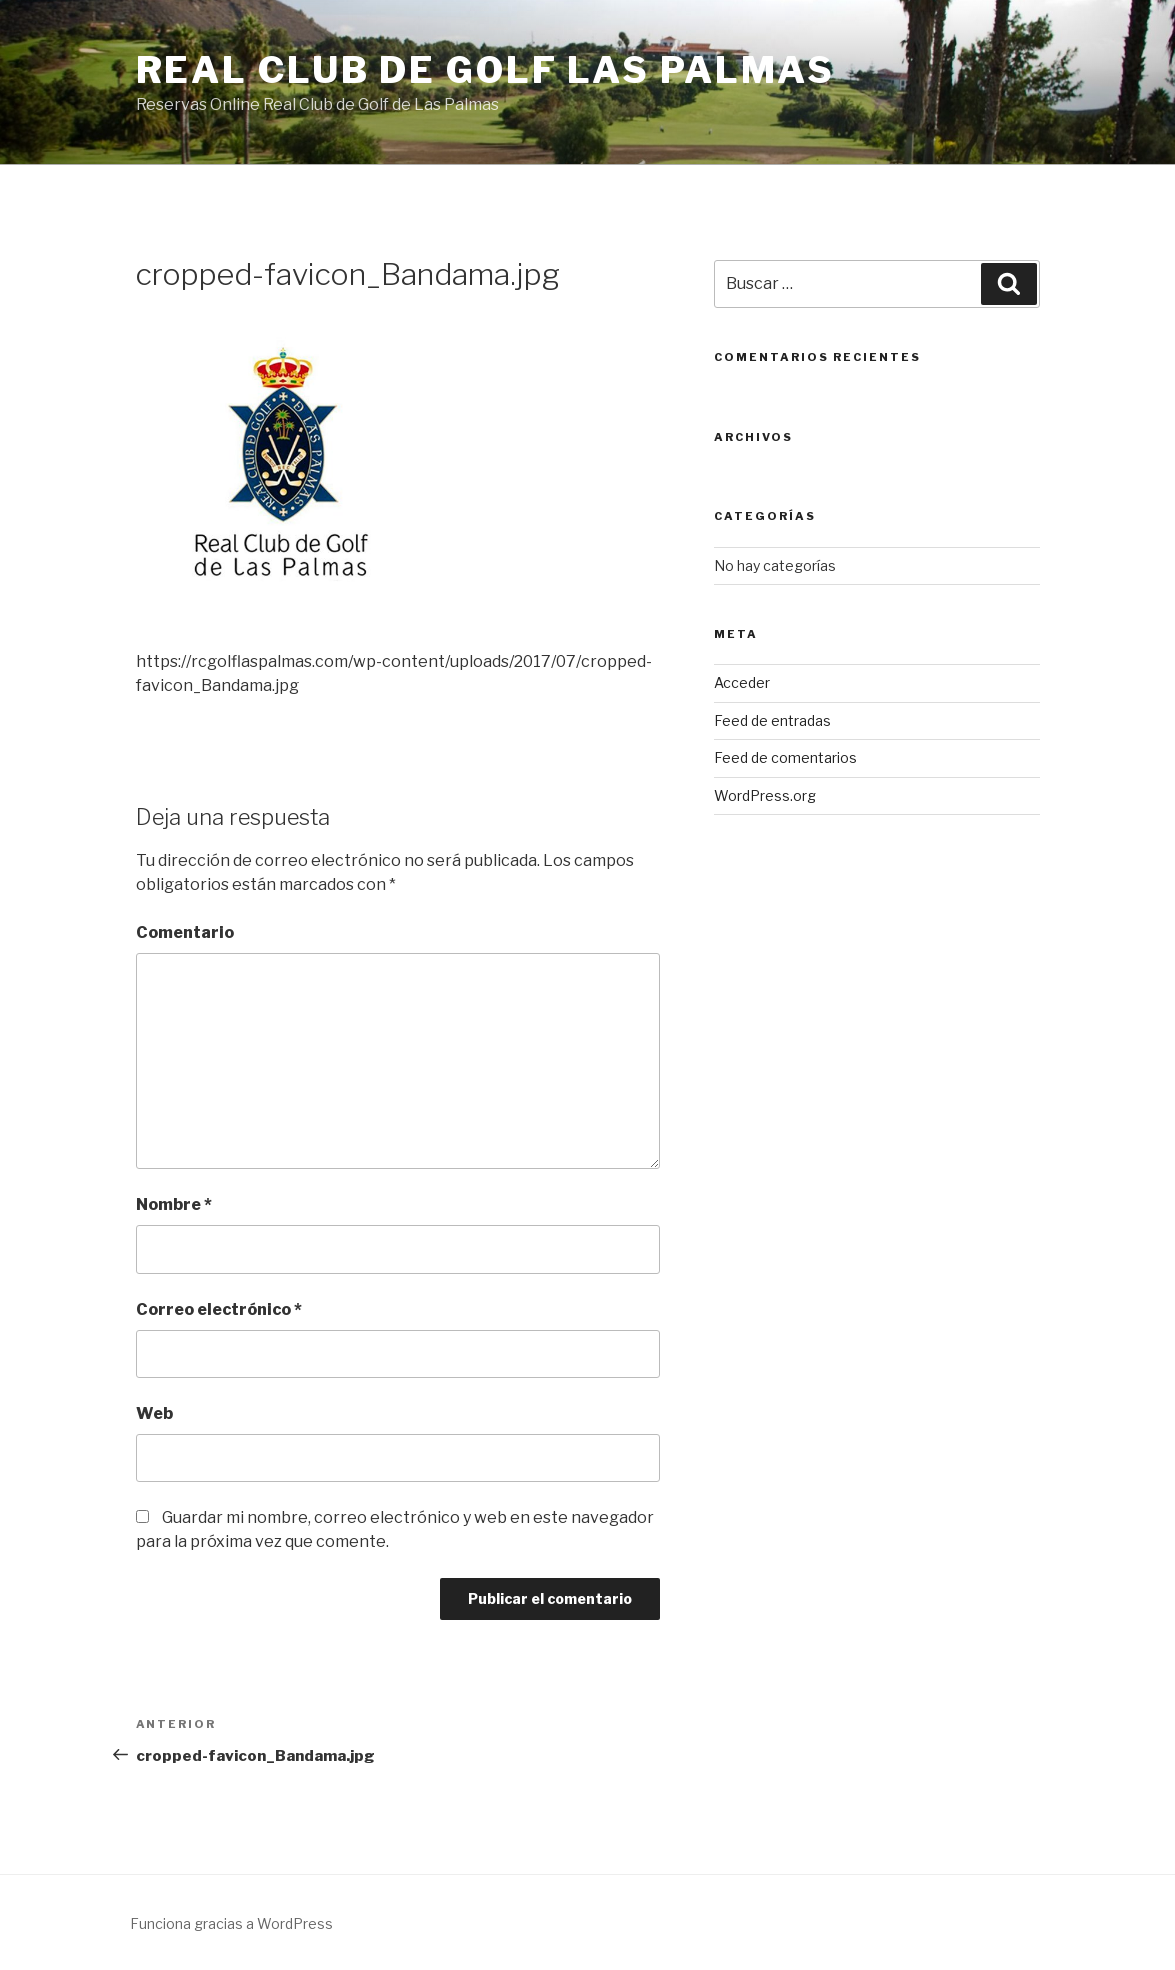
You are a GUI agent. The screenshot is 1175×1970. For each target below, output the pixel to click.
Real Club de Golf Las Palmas (486, 70)
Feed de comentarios (785, 757)
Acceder (742, 682)
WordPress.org (765, 795)
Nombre (174, 1204)
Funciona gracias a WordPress (231, 1923)
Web (154, 1413)
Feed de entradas (772, 720)
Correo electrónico (219, 1309)
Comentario (185, 932)
